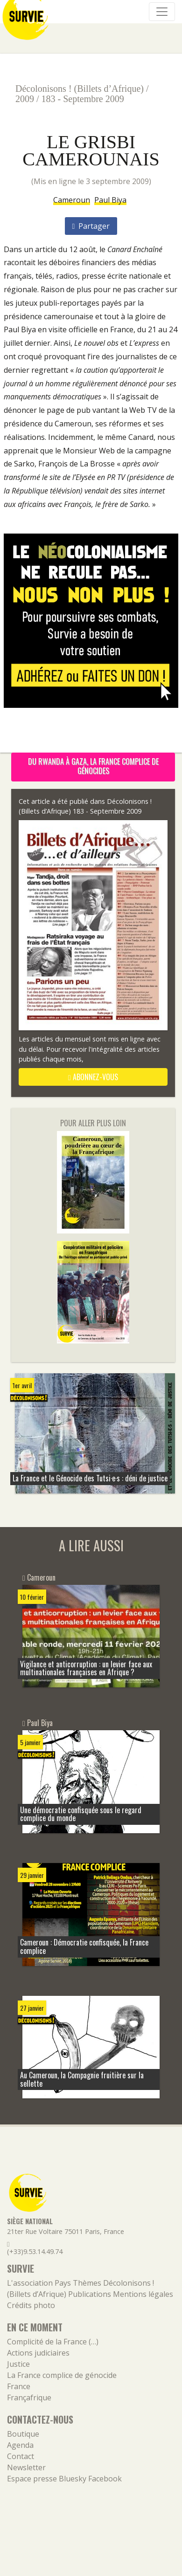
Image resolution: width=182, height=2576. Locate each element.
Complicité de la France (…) (52, 2341)
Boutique (23, 2434)
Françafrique (29, 2397)
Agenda (20, 2445)
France (18, 2386)
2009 (24, 99)
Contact (20, 2456)
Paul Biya (110, 200)
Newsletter (26, 2467)
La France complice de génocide (62, 2375)
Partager (91, 226)
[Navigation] (162, 11)
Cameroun (71, 200)
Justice (18, 2364)
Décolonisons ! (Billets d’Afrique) (79, 88)
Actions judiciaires (38, 2353)
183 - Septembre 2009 (83, 99)
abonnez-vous (93, 1076)
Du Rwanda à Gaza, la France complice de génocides (93, 766)
